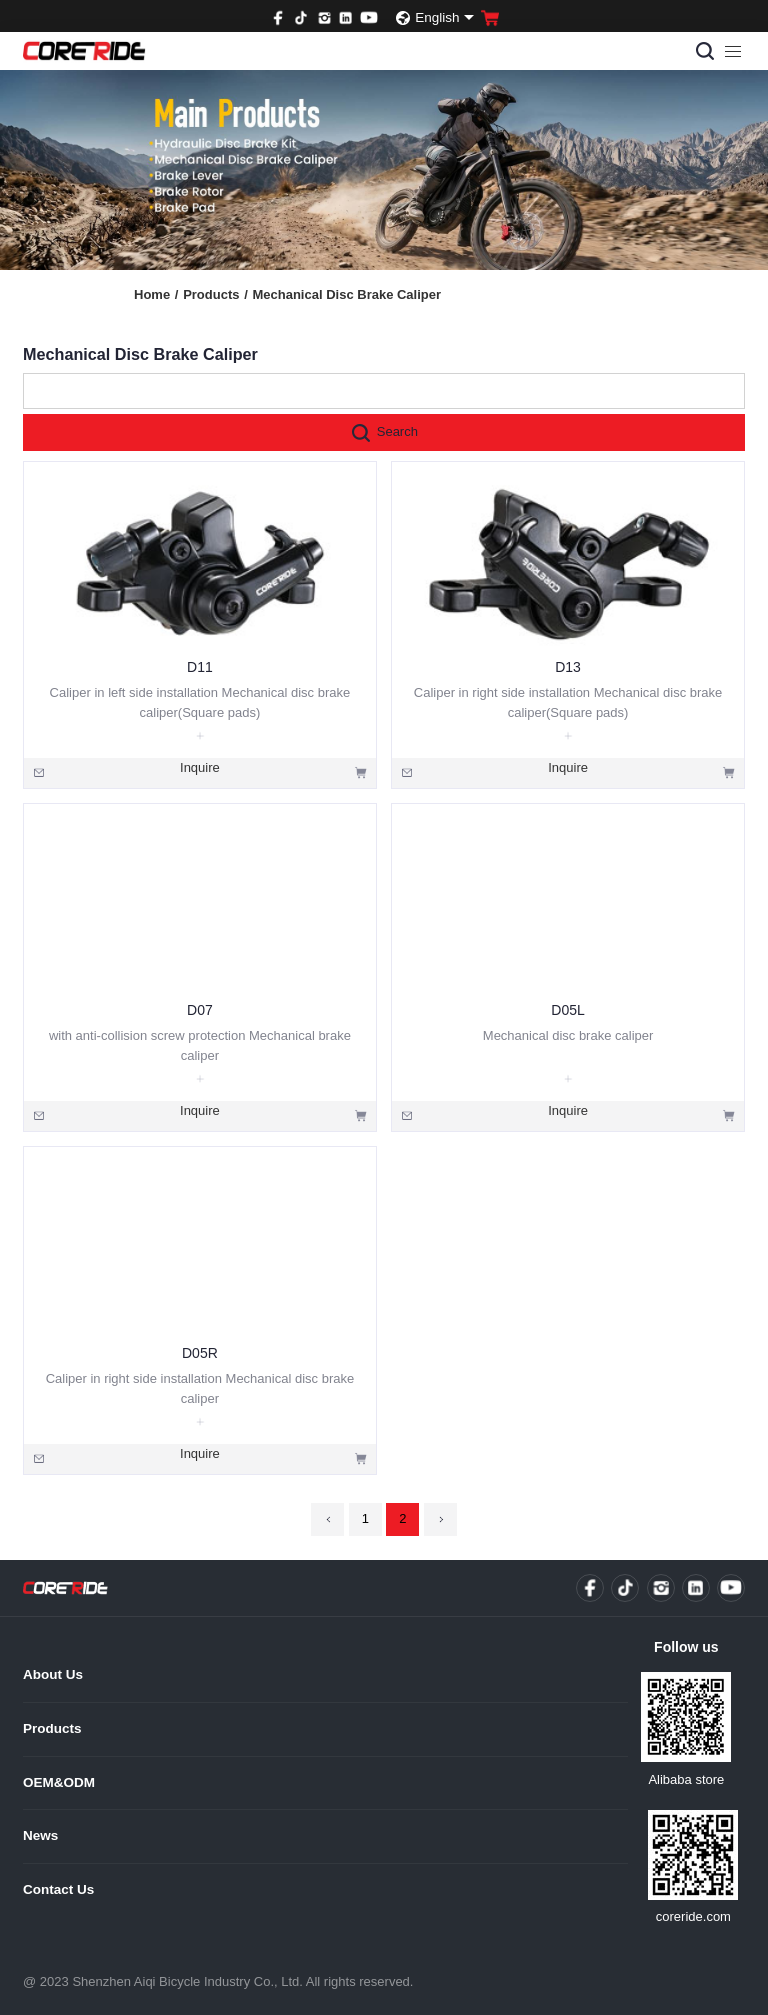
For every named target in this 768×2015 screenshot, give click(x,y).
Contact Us (58, 1889)
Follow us (686, 1647)
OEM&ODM (59, 1782)
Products (215, 294)
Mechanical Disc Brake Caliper (346, 294)
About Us (53, 1674)
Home (156, 294)
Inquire (200, 767)
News (40, 1835)
